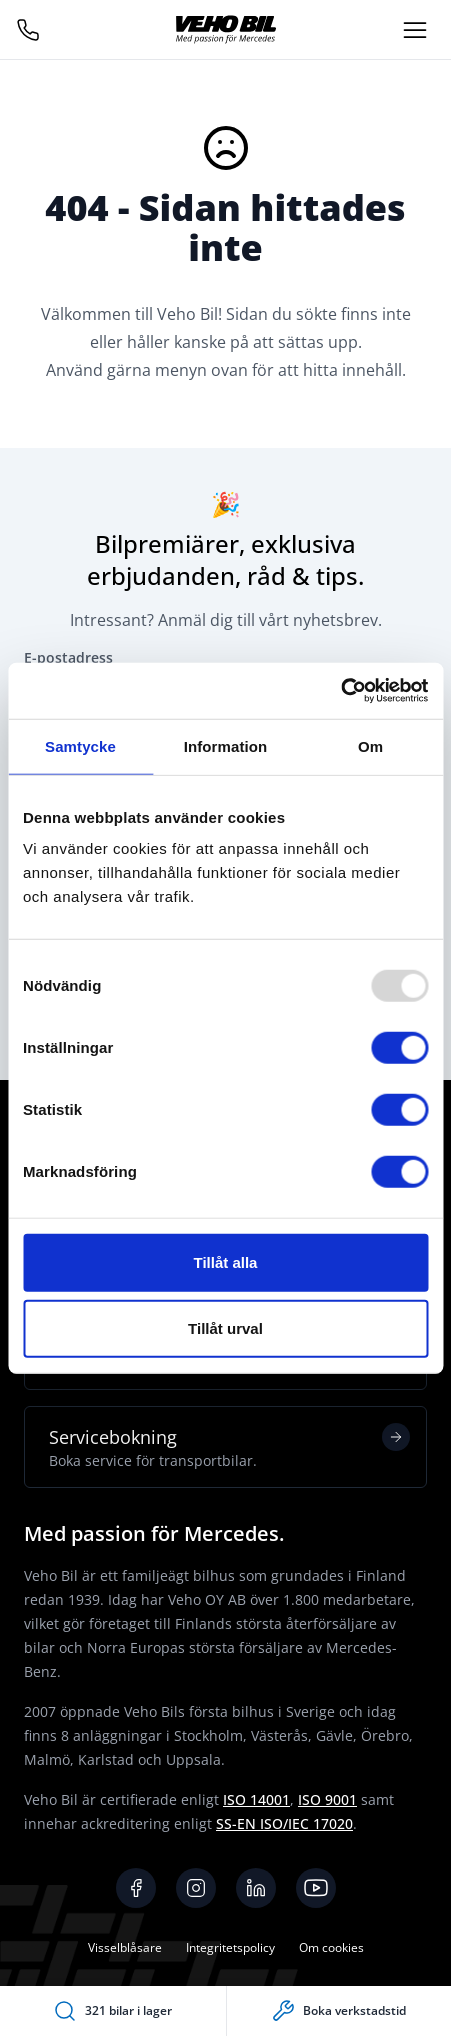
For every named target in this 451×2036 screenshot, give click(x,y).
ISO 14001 (256, 1799)
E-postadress (68, 657)
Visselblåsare (125, 1947)
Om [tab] (370, 745)
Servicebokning (229, 1447)
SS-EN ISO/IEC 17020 (284, 1823)
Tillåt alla (226, 1262)
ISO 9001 (327, 1799)
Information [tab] (226, 745)
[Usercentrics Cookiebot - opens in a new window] (340, 691)
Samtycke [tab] (80, 745)
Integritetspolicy (230, 1947)
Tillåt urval (225, 1327)
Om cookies (331, 1947)
